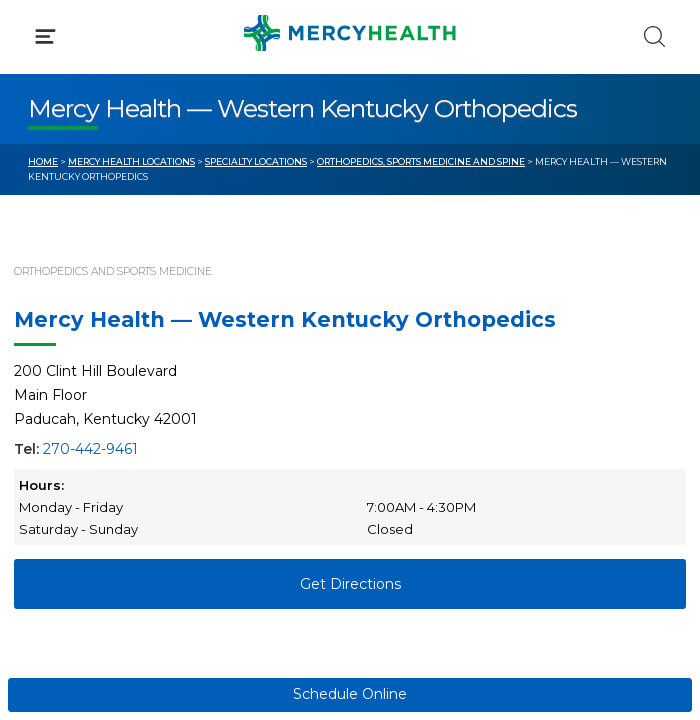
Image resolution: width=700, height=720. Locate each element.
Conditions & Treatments (119, 188)
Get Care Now (78, 383)
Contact (56, 458)
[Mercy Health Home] (38, 31)
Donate (405, 458)
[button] (350, 100)
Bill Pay (55, 420)
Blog (394, 383)
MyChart (409, 420)
